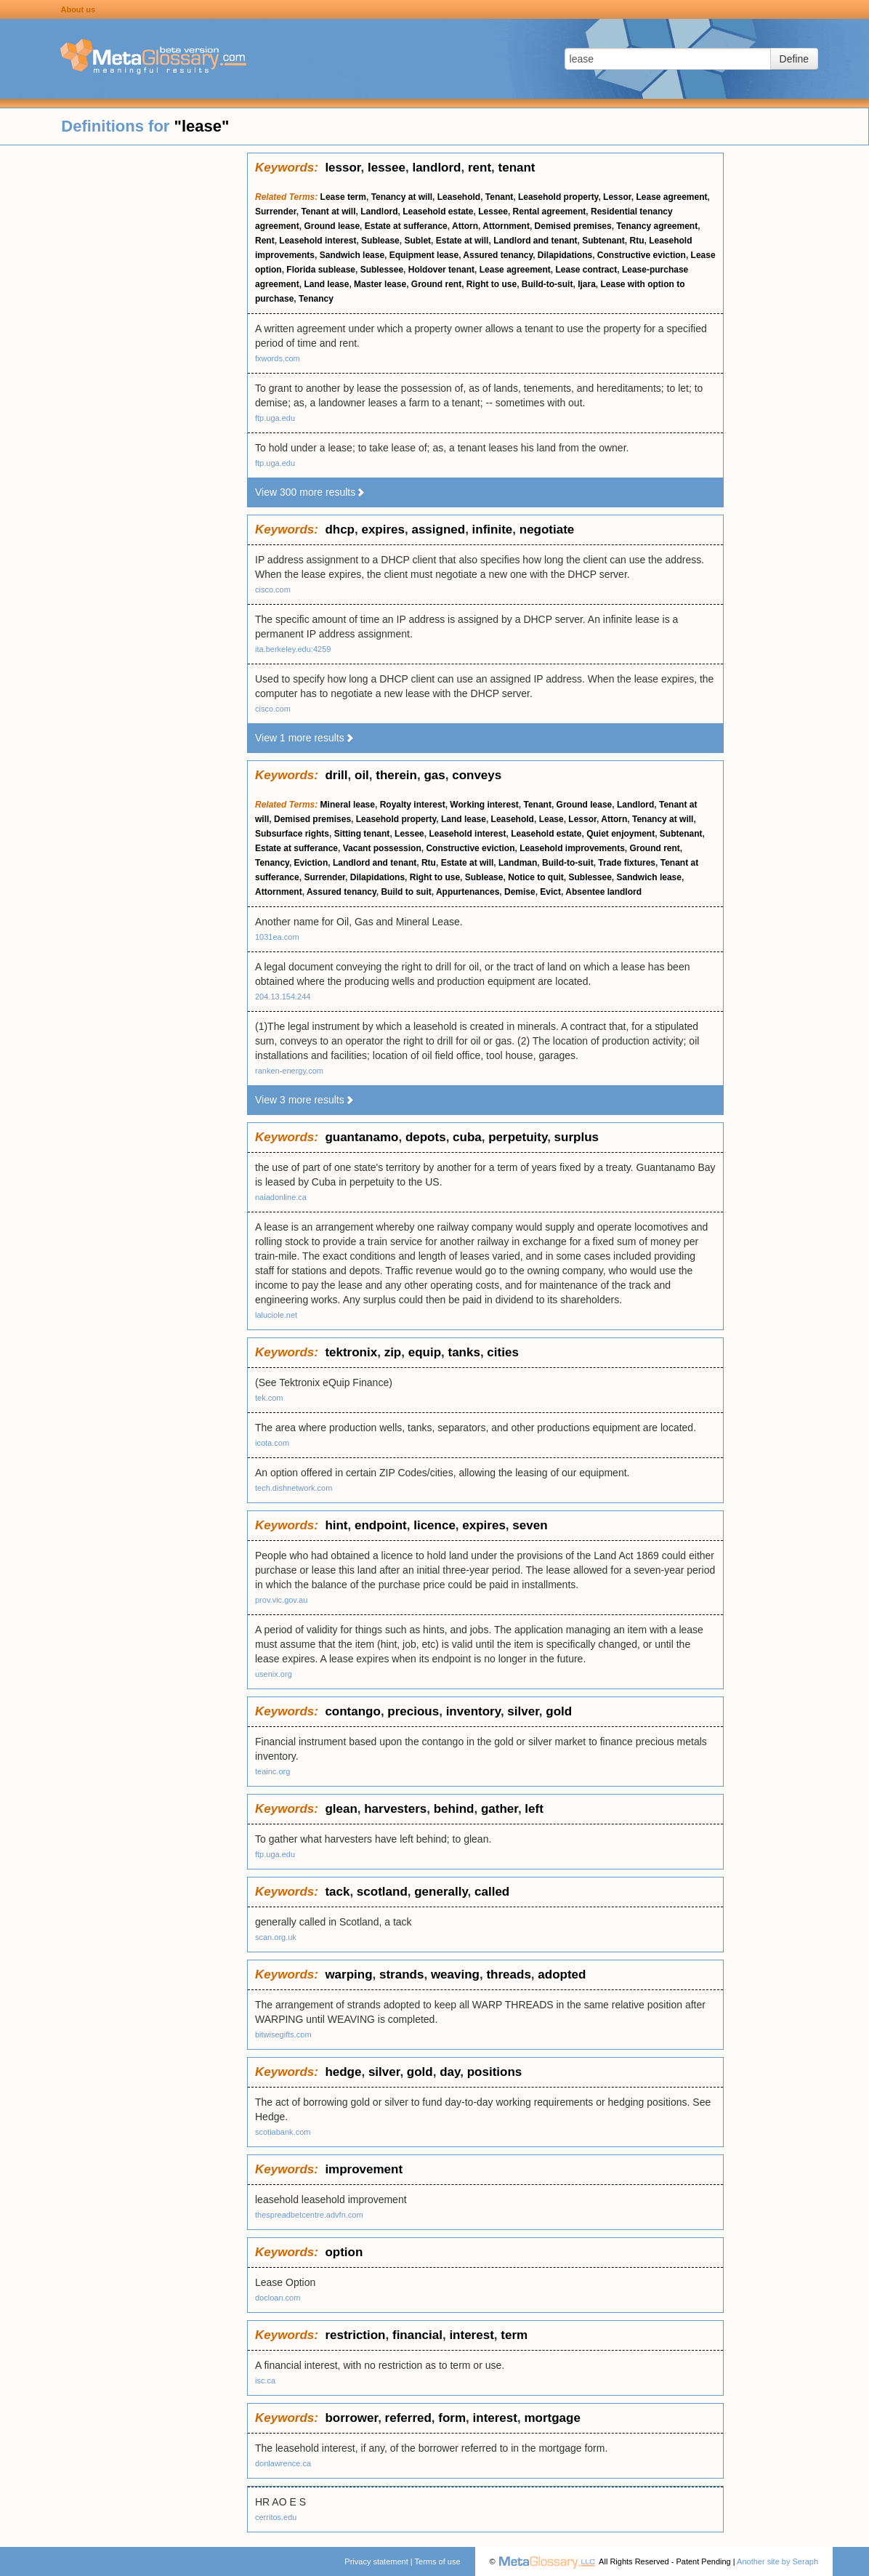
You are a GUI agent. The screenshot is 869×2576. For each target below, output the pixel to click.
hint (336, 1525)
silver (523, 1711)
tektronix (351, 1352)
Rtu (637, 241)
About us (77, 9)
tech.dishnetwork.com (293, 1488)
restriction (355, 2335)
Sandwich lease (352, 255)
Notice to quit (536, 877)
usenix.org (273, 1674)
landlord (436, 167)
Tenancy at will (401, 197)
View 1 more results (305, 738)
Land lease (326, 284)
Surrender (275, 211)
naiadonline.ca (281, 1197)
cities (502, 1352)
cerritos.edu (275, 2517)
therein (396, 775)
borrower (351, 2418)
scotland (382, 1892)
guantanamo (361, 1137)
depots (425, 1137)
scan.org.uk (275, 1937)
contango (353, 1711)
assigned (438, 529)
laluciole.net (276, 1315)
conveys (476, 775)
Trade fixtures (626, 863)
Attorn (465, 226)
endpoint (381, 1525)
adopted (562, 1974)
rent (479, 167)
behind (454, 1809)
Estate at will (462, 241)
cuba (467, 1137)
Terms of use (438, 2561)
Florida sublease (320, 270)
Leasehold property (558, 197)
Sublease (380, 241)
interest (471, 2335)
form (452, 2418)
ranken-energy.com (289, 1070)
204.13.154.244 (282, 996)
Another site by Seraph (777, 2561)
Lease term (343, 197)
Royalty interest (412, 805)
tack (337, 1892)
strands (401, 1974)
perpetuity (517, 1137)
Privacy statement (376, 2561)
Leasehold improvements (572, 848)
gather (499, 1809)
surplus (576, 1137)
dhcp (340, 529)
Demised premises (573, 226)
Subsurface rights (292, 834)
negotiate (547, 529)
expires (383, 529)
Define (794, 59)
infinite (492, 529)
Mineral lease (347, 805)
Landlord (378, 211)
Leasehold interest (317, 241)
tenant (516, 167)
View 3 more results (305, 1100)
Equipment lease (423, 255)
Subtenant (603, 241)
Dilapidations (565, 255)
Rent (265, 241)
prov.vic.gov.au (281, 1599)
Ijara (587, 284)
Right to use (491, 284)
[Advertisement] (124, 371)
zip (393, 1352)
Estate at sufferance (406, 226)
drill (336, 775)
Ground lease (332, 226)
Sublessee (381, 270)
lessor (342, 167)
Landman (517, 863)
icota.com (272, 1442)
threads (508, 1974)
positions (494, 2072)
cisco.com (273, 589)
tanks (464, 1352)
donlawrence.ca (283, 2463)
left (534, 1809)
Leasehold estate (438, 211)
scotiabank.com (282, 2132)
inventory (473, 1711)
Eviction (311, 863)
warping (348, 1974)
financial (417, 2335)
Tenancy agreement (657, 226)
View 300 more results (310, 492)
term (514, 2335)
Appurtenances (467, 892)
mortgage (552, 2418)
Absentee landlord (603, 892)
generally (440, 1892)
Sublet (417, 241)
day (450, 2072)
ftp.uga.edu (275, 418)
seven (529, 1525)
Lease (551, 819)
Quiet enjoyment (620, 834)
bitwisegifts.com (283, 2034)
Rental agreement (549, 211)
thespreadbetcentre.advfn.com (309, 2214)
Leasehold (458, 197)
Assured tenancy (498, 255)
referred (408, 2418)
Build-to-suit (547, 284)
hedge (343, 2072)
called (491, 1892)
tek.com (269, 1397)
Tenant (499, 197)
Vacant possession (382, 848)
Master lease (380, 284)
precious (413, 1711)
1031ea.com (277, 937)
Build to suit (406, 892)
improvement (364, 2169)
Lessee (493, 211)
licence (434, 1525)
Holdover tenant (441, 270)
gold (559, 1711)
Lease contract (587, 270)
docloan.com (277, 2297)
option (344, 2252)
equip (424, 1352)
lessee (386, 167)
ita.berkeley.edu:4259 (293, 649)
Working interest (484, 805)
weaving (455, 1974)
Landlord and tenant (535, 241)
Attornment (506, 226)
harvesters (395, 1809)
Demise (519, 892)
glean (341, 1809)
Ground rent (436, 284)
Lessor (617, 197)
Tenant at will (328, 211)
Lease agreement (671, 197)
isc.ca (265, 2380)
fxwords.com (277, 358)
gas (434, 775)
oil (362, 775)
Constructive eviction (641, 255)
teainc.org (272, 1771)
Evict (550, 892)
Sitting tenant (362, 834)
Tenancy (316, 299)
